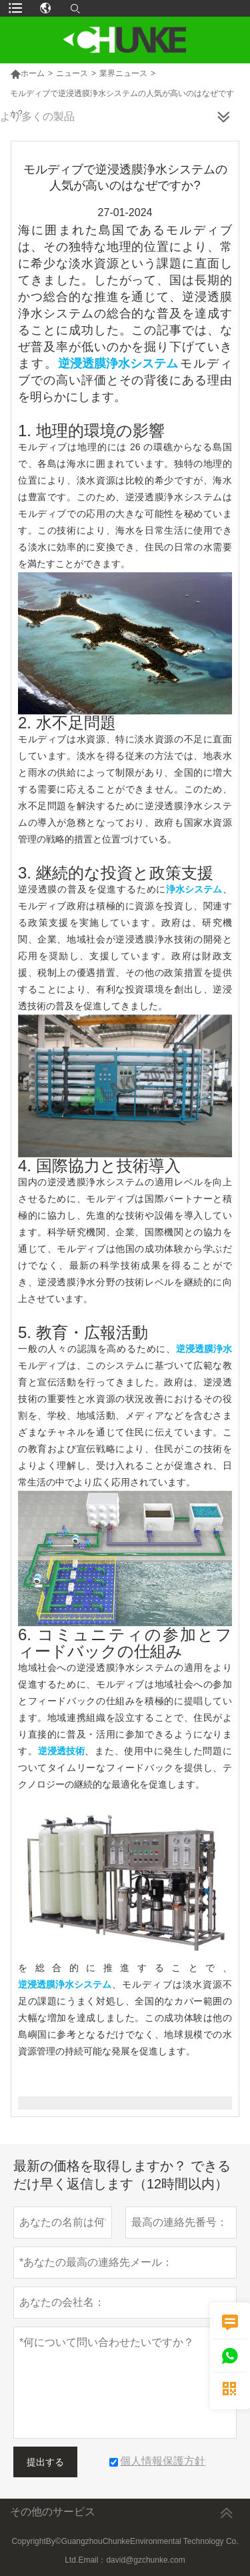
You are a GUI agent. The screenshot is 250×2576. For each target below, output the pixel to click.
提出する (45, 2462)
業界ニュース (123, 73)
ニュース (72, 73)
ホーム (27, 73)
